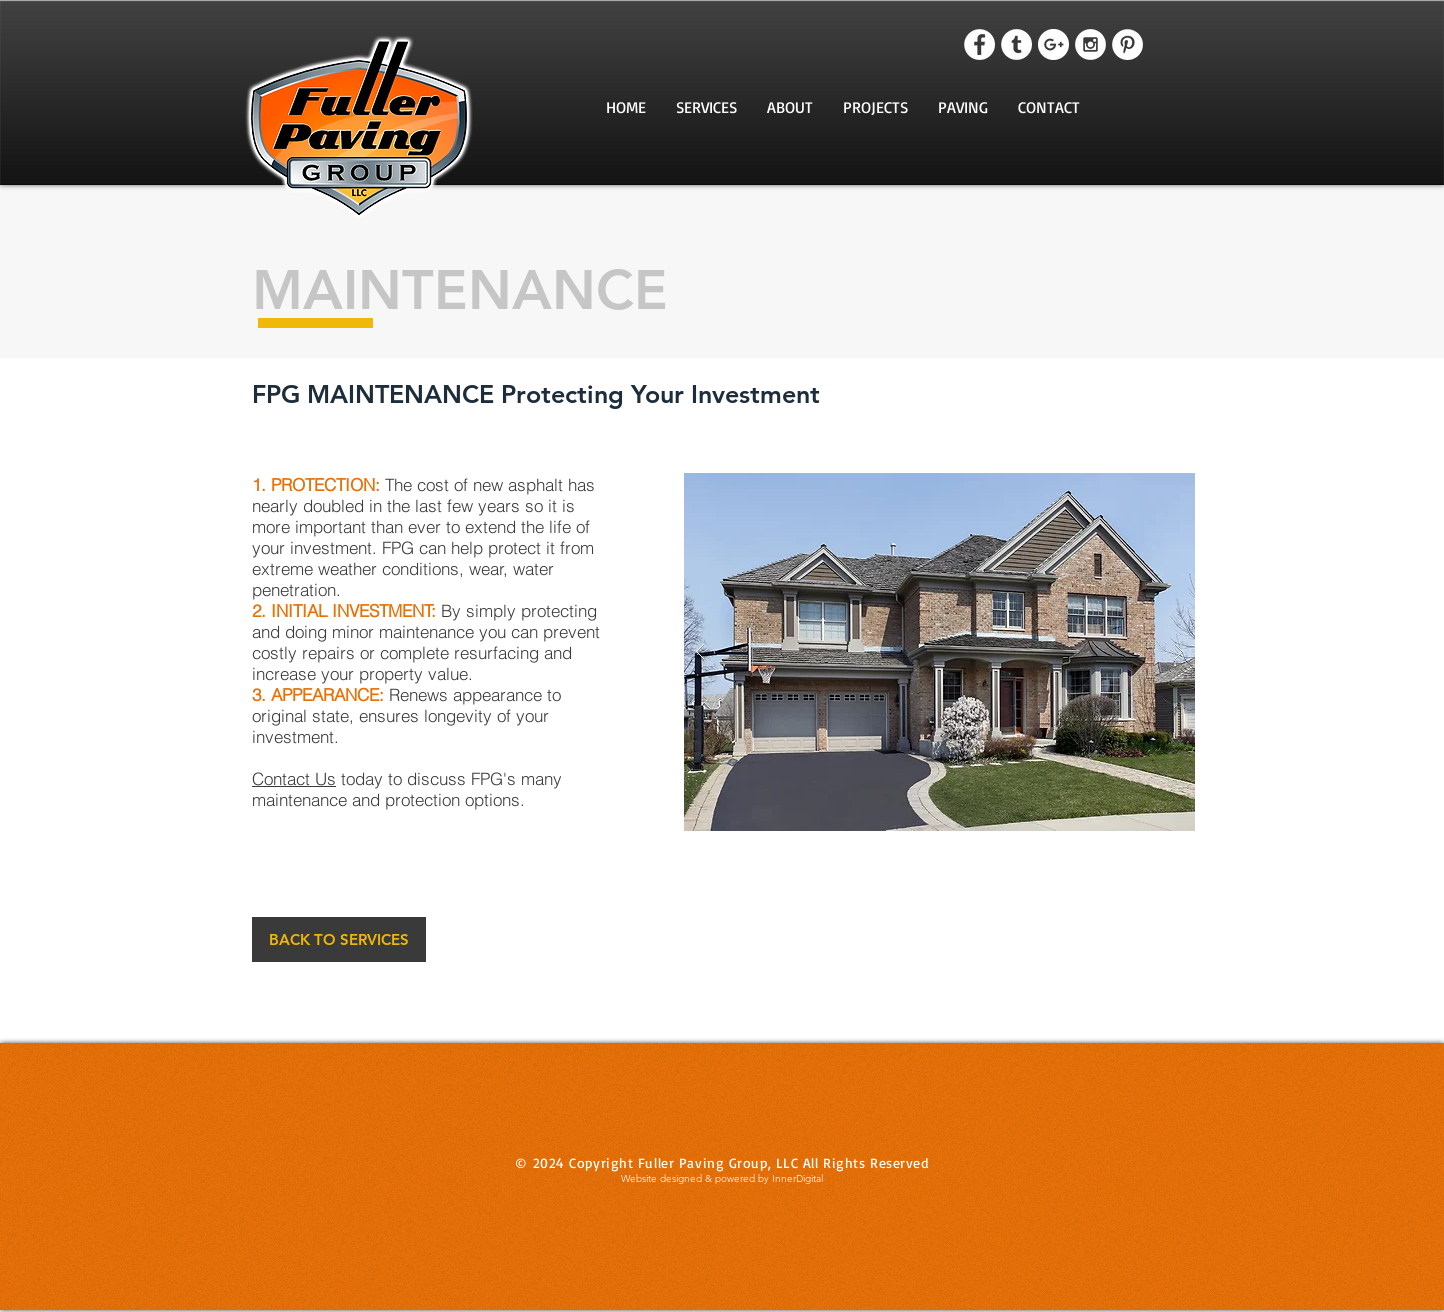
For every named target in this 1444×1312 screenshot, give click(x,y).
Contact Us (294, 778)
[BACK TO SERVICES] (339, 939)
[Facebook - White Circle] (979, 44)
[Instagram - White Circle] (1090, 44)
